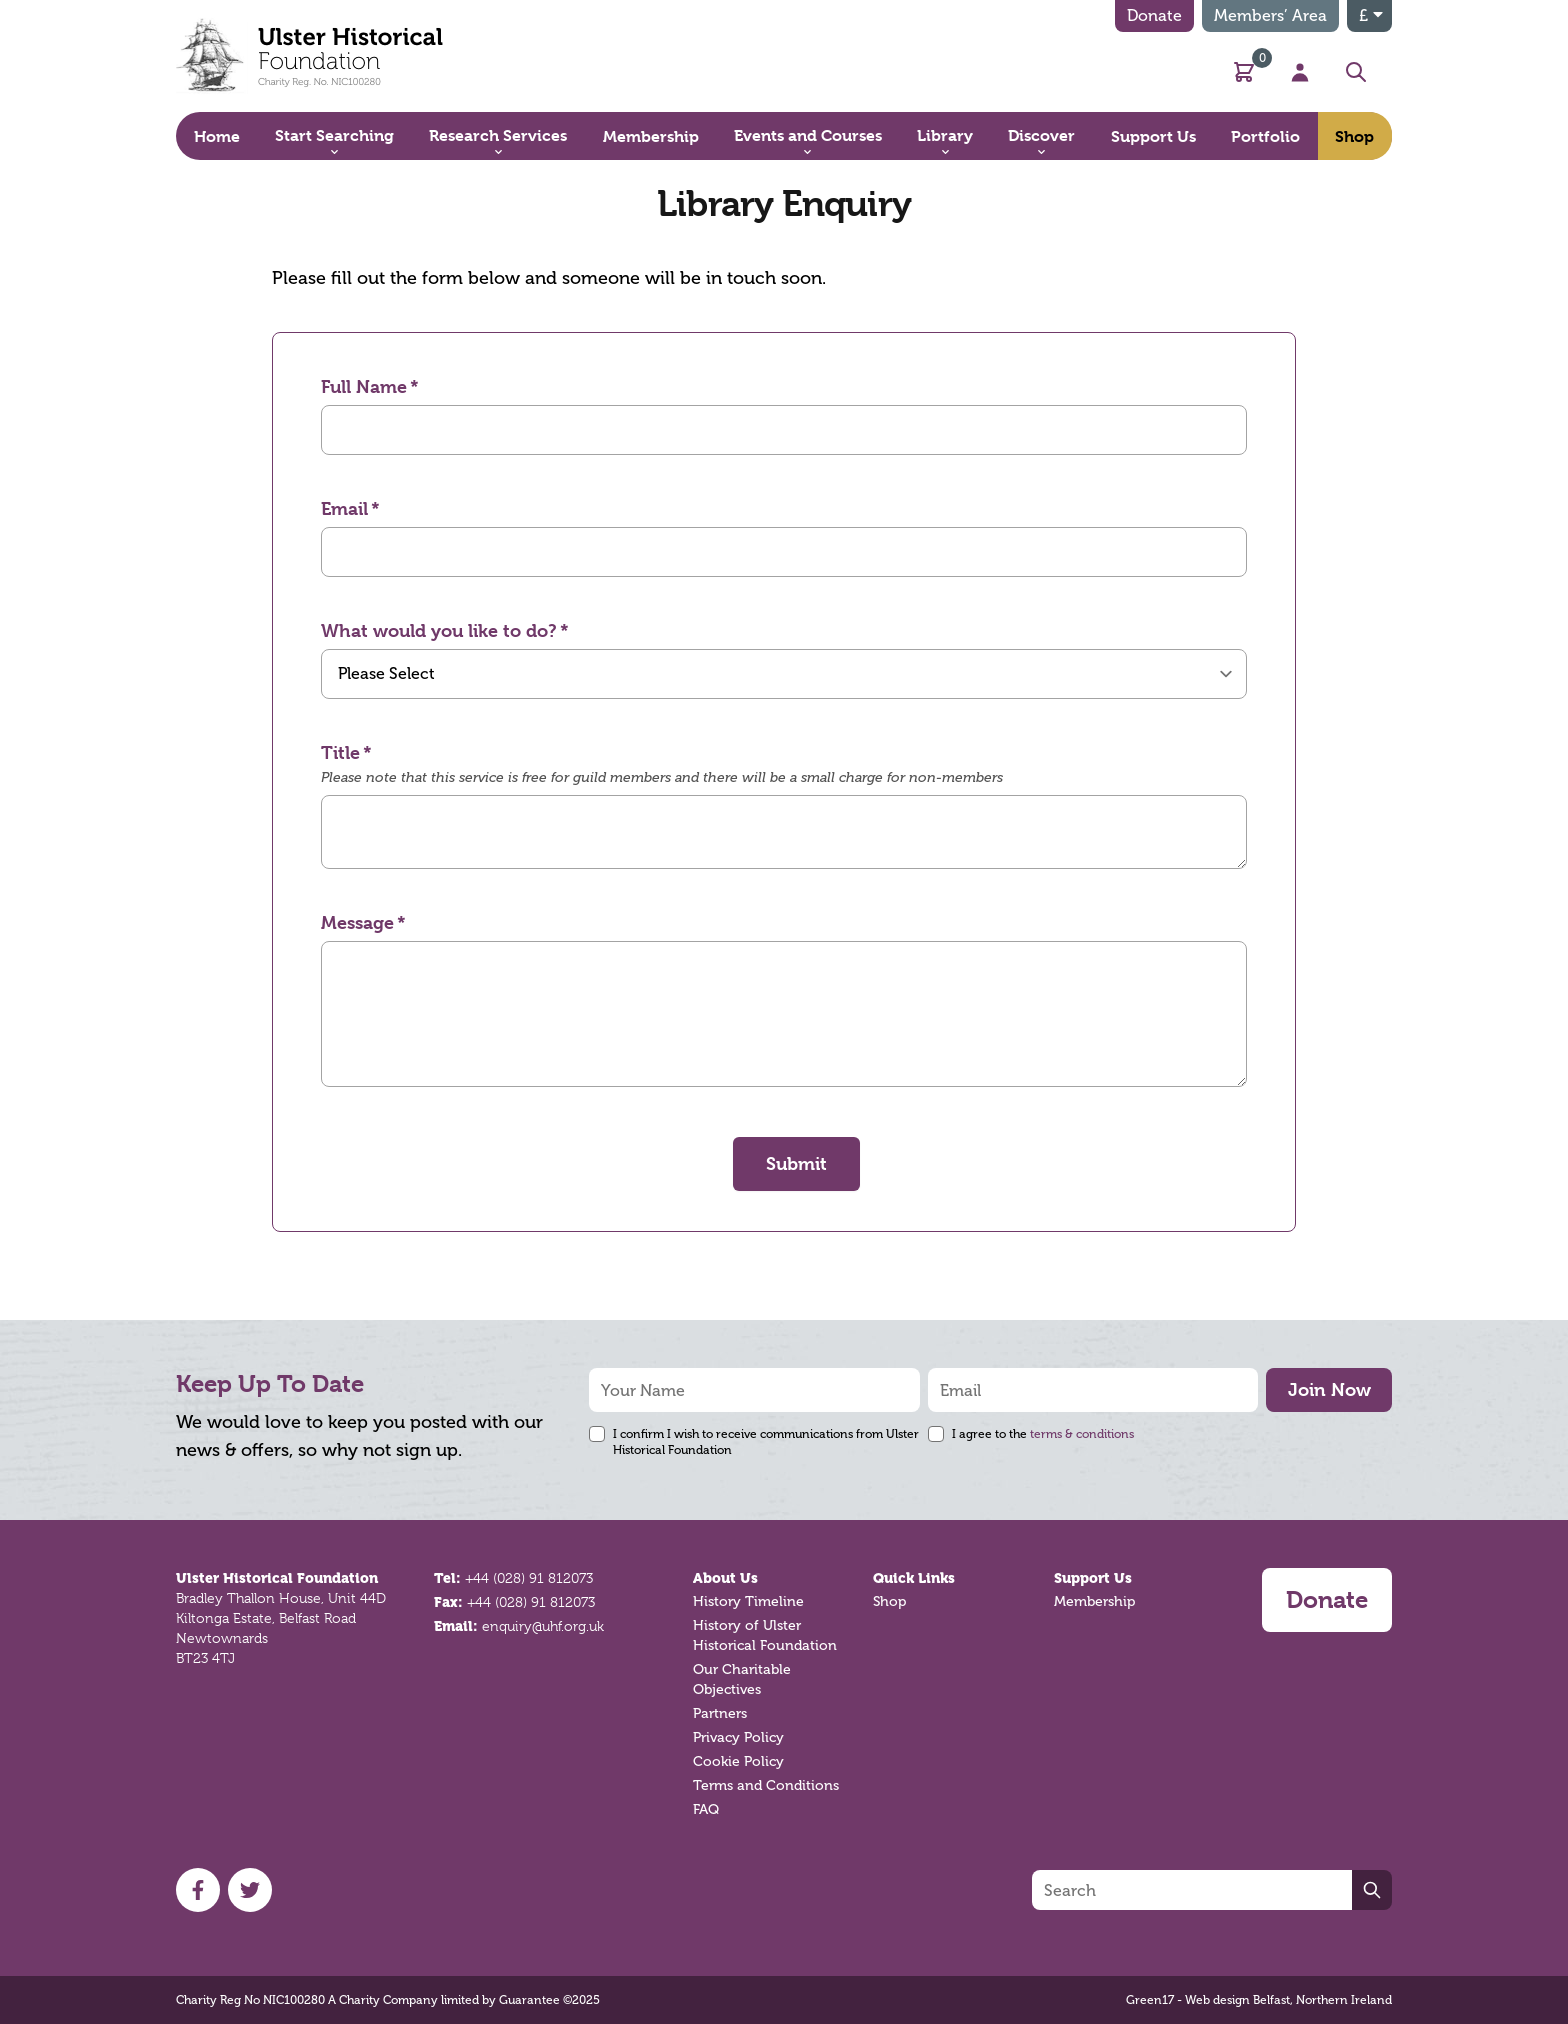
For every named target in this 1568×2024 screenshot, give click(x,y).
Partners (720, 1713)
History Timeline (748, 1601)
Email (344, 508)
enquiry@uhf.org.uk (543, 1626)
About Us (725, 1578)
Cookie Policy (738, 1761)
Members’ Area (1270, 15)
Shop (889, 1601)
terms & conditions (1082, 1434)
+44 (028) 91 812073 (529, 1578)
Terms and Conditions (766, 1785)
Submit (796, 1163)
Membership (1094, 1601)
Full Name (364, 386)
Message (357, 922)
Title (340, 752)
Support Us (1093, 1578)
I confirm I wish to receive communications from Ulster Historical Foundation (766, 1442)
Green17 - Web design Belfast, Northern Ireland (1259, 2000)
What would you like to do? (439, 630)
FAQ (706, 1809)
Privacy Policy (738, 1737)
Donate (1154, 15)
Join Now (1329, 1389)
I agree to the (1043, 1434)
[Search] (1192, 1890)
